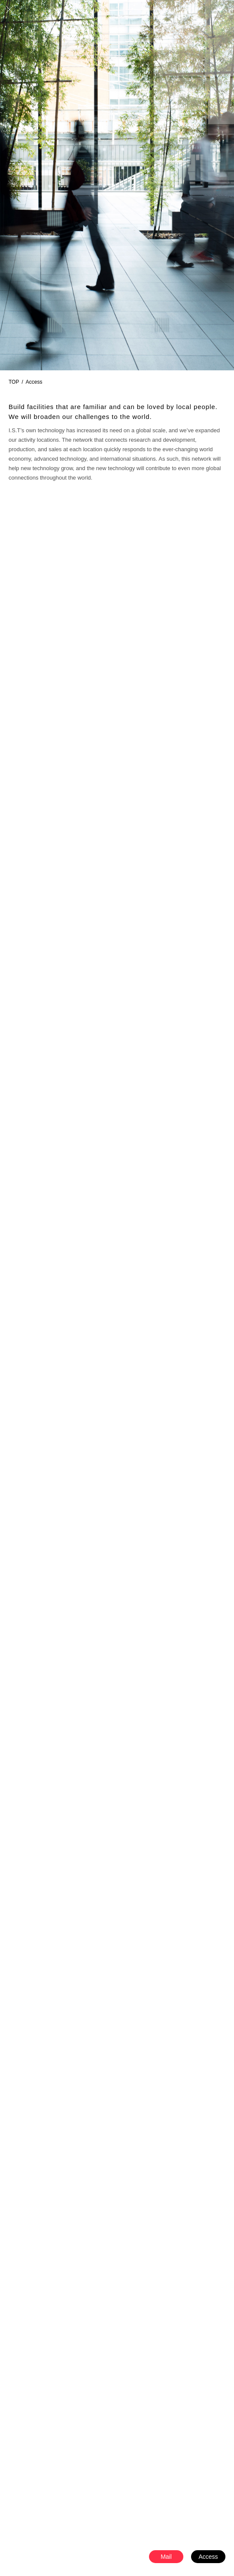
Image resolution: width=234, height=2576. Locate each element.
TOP (14, 382)
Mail (166, 2556)
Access (208, 2556)
